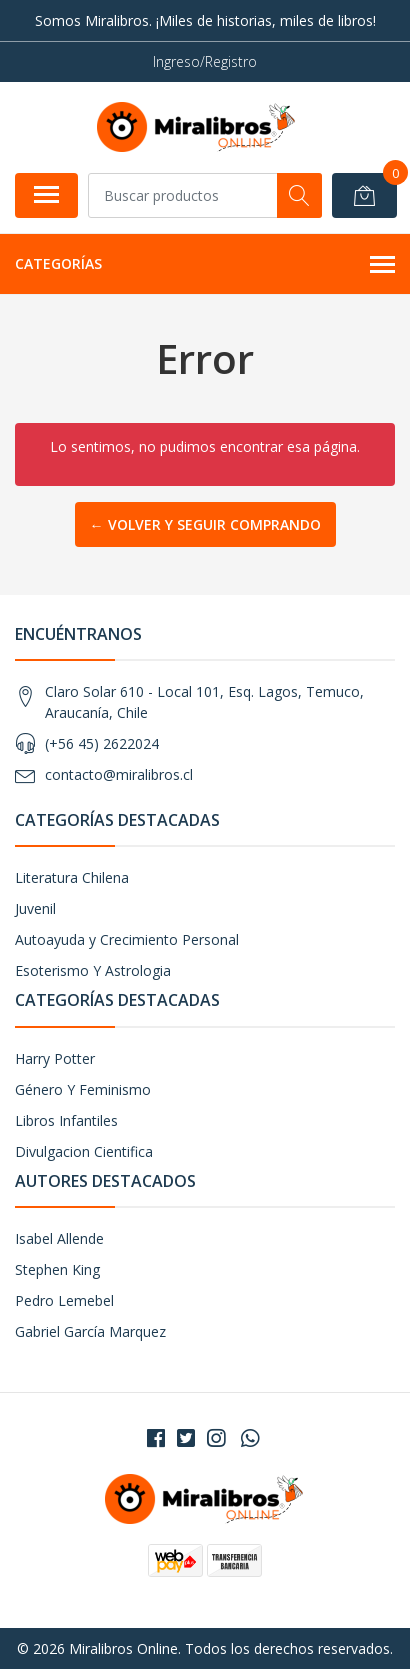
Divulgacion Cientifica (84, 1151)
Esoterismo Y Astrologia (93, 970)
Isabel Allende (59, 1238)
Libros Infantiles (66, 1120)
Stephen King (57, 1269)
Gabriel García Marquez (90, 1331)
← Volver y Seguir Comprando (205, 524)
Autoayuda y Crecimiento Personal (127, 939)
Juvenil (35, 908)
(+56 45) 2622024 (102, 743)
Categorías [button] (205, 265)
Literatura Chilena (72, 877)
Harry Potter (55, 1058)
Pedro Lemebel (64, 1300)
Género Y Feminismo (83, 1089)
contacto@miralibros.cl (119, 774)
